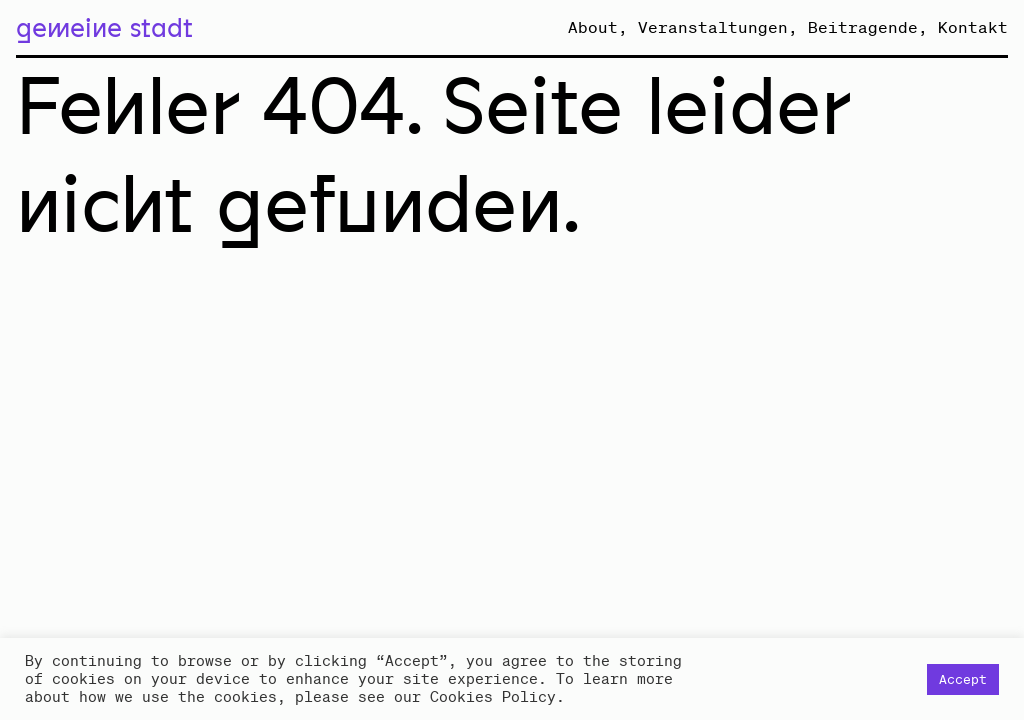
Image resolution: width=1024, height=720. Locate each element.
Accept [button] (963, 679)
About (593, 27)
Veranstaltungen (713, 27)
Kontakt (973, 27)
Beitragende (863, 27)
